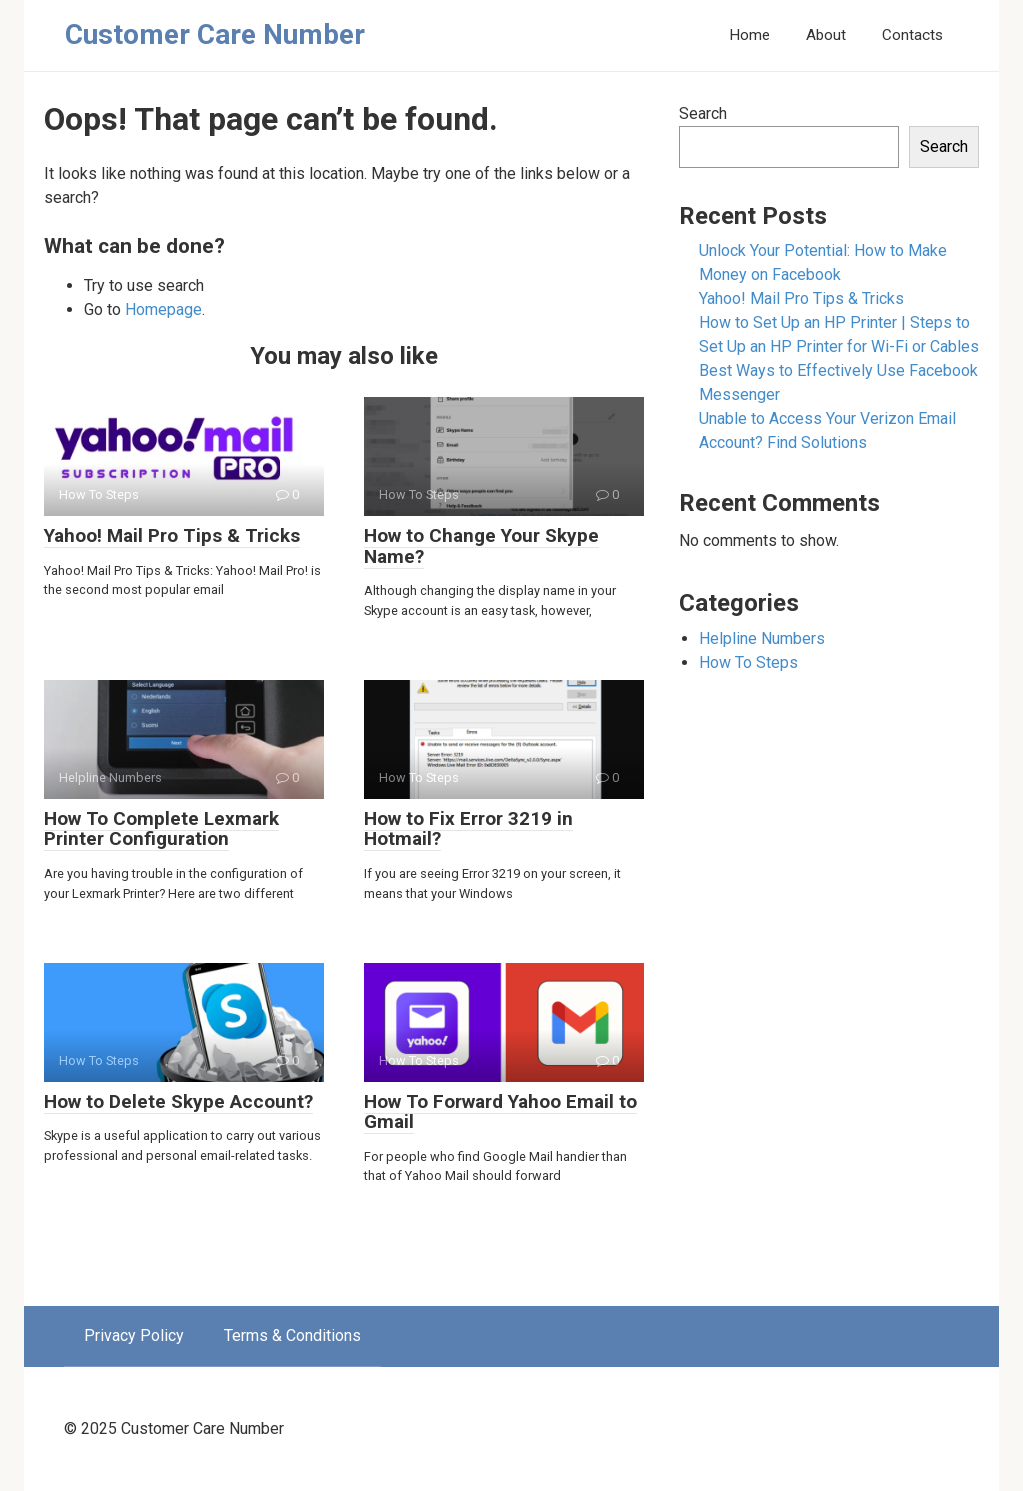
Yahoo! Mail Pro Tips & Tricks (172, 535)
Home (749, 35)
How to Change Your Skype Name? (481, 546)
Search (703, 113)
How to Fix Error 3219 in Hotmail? (468, 829)
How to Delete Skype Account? (178, 1101)
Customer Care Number (215, 34)
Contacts (912, 35)
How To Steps (748, 662)
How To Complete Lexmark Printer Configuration (161, 829)
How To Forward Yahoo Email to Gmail (500, 1112)
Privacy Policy (134, 1335)
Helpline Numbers (762, 638)
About (826, 35)
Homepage (163, 309)
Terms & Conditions (292, 1335)
